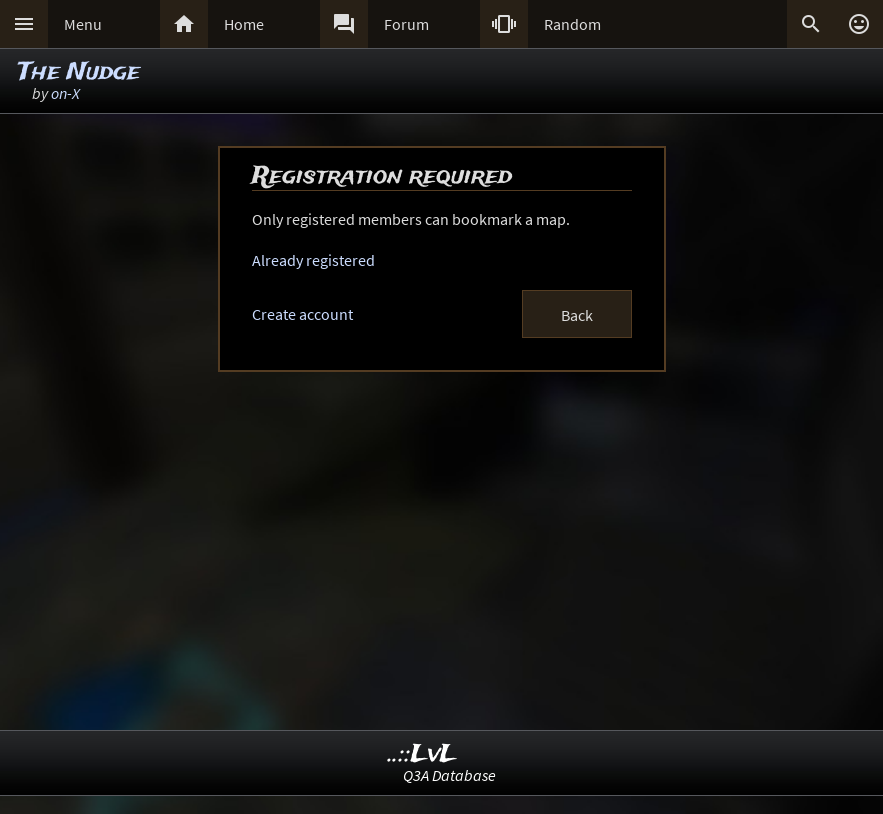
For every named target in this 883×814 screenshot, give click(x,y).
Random (572, 24)
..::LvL (422, 754)
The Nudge (79, 72)
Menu (83, 24)
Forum (406, 24)
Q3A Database (449, 775)
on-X (65, 93)
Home (244, 24)
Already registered (313, 260)
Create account (302, 314)
